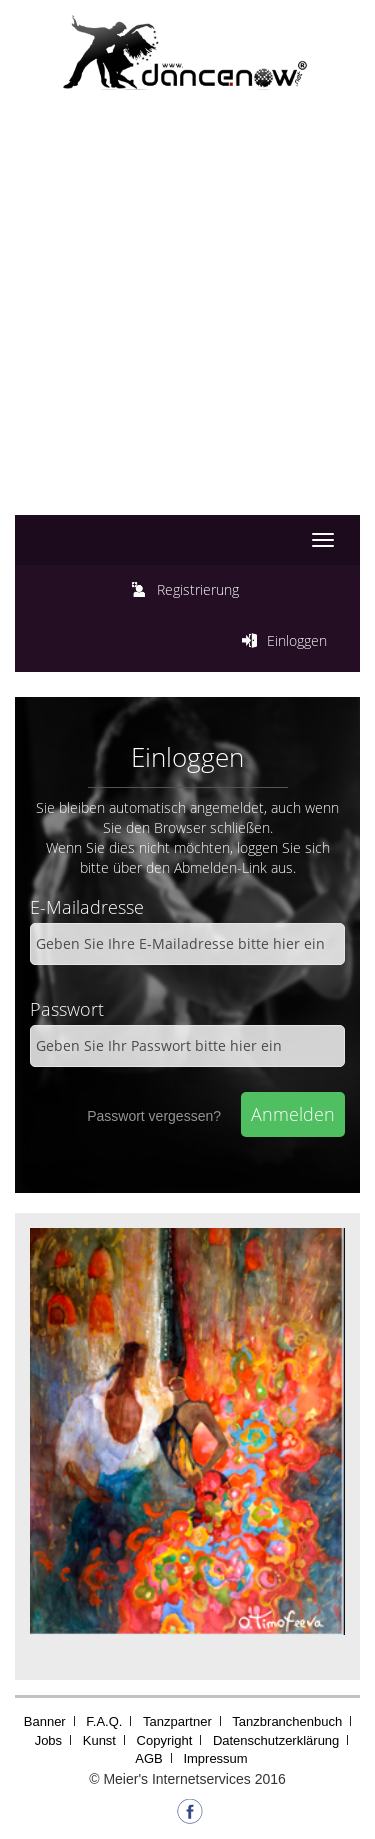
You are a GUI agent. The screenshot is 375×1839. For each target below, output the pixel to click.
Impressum (215, 1758)
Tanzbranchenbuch (287, 1721)
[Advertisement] (187, 323)
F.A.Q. (104, 1721)
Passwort (67, 1009)
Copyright (165, 1740)
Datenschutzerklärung (276, 1740)
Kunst (99, 1740)
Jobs (48, 1740)
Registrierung (198, 589)
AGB (148, 1758)
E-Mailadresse (87, 907)
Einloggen (297, 640)
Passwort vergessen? (154, 1116)
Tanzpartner (177, 1721)
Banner (45, 1721)
